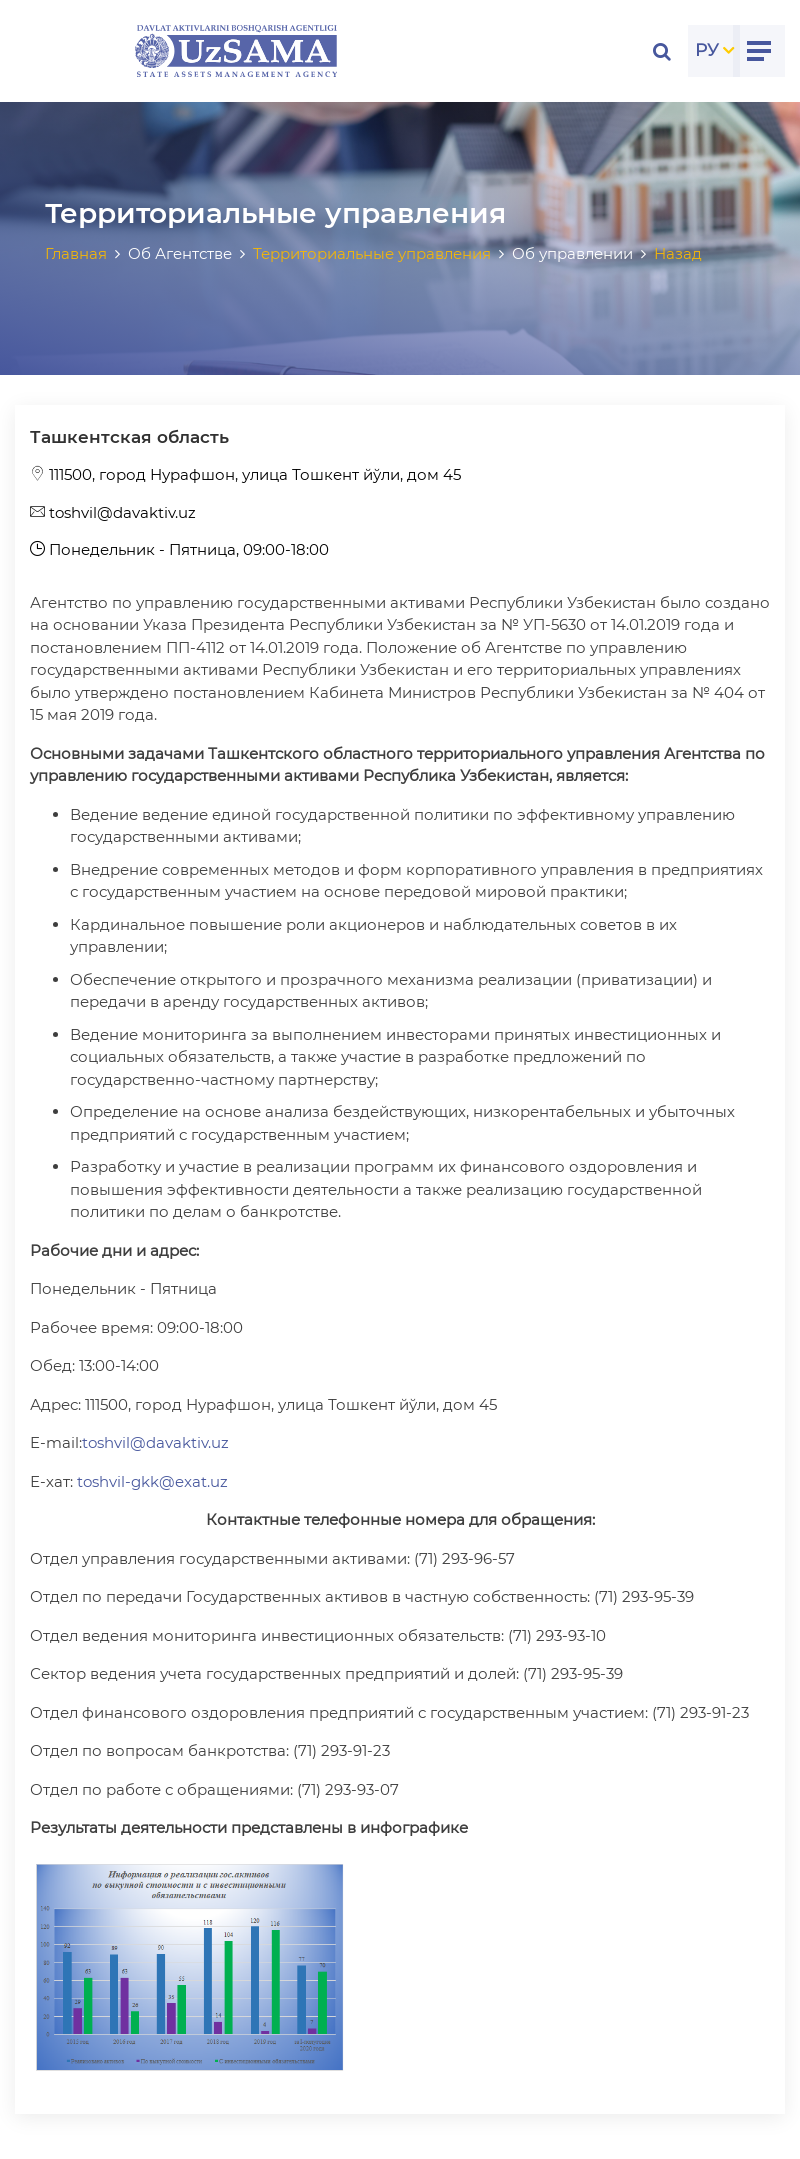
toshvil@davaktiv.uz (113, 512)
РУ (707, 50)
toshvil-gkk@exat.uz (152, 1481)
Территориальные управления (372, 253)
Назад (678, 253)
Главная (76, 253)
